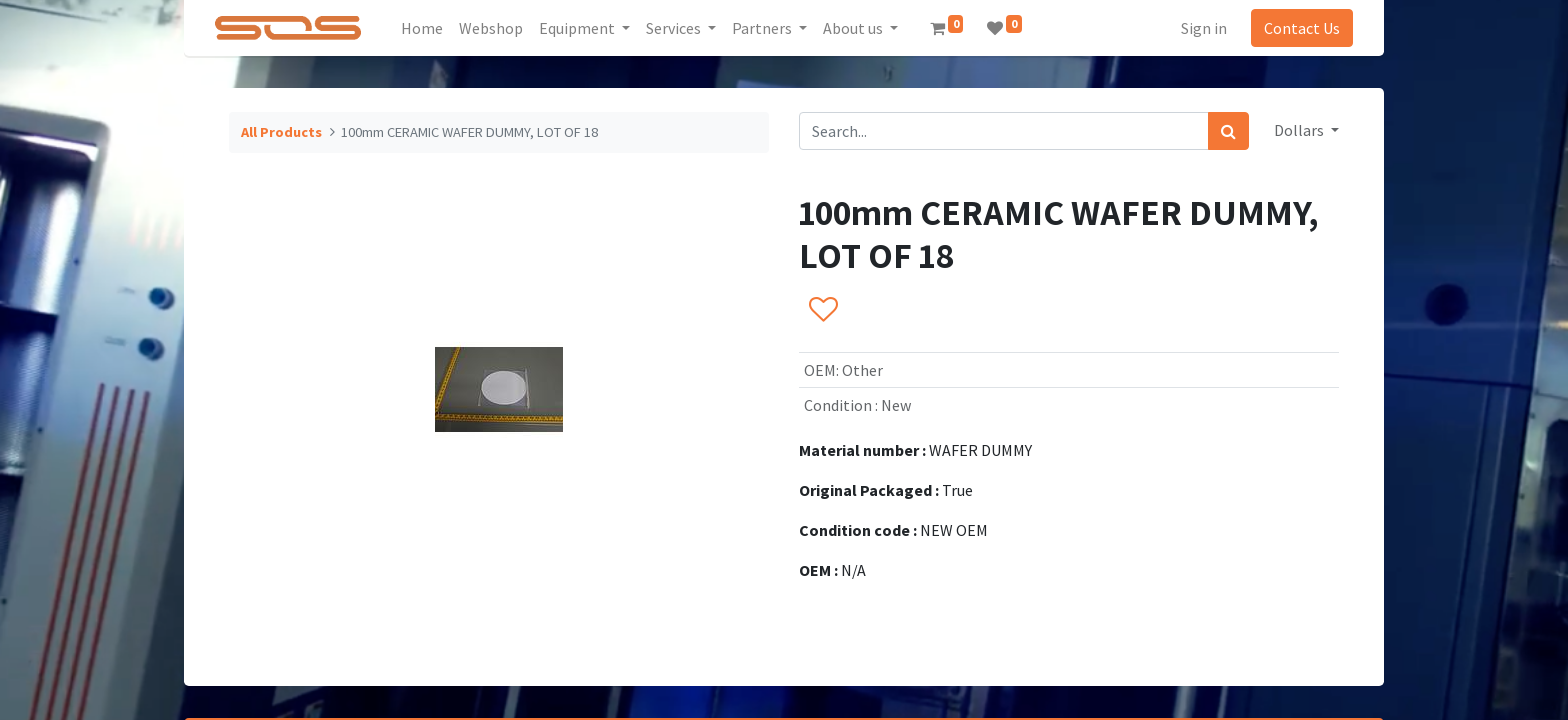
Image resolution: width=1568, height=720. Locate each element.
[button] (822, 311)
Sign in (1204, 28)
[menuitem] (422, 28)
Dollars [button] (1300, 130)
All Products (281, 132)
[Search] (1228, 131)
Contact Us (1302, 28)
